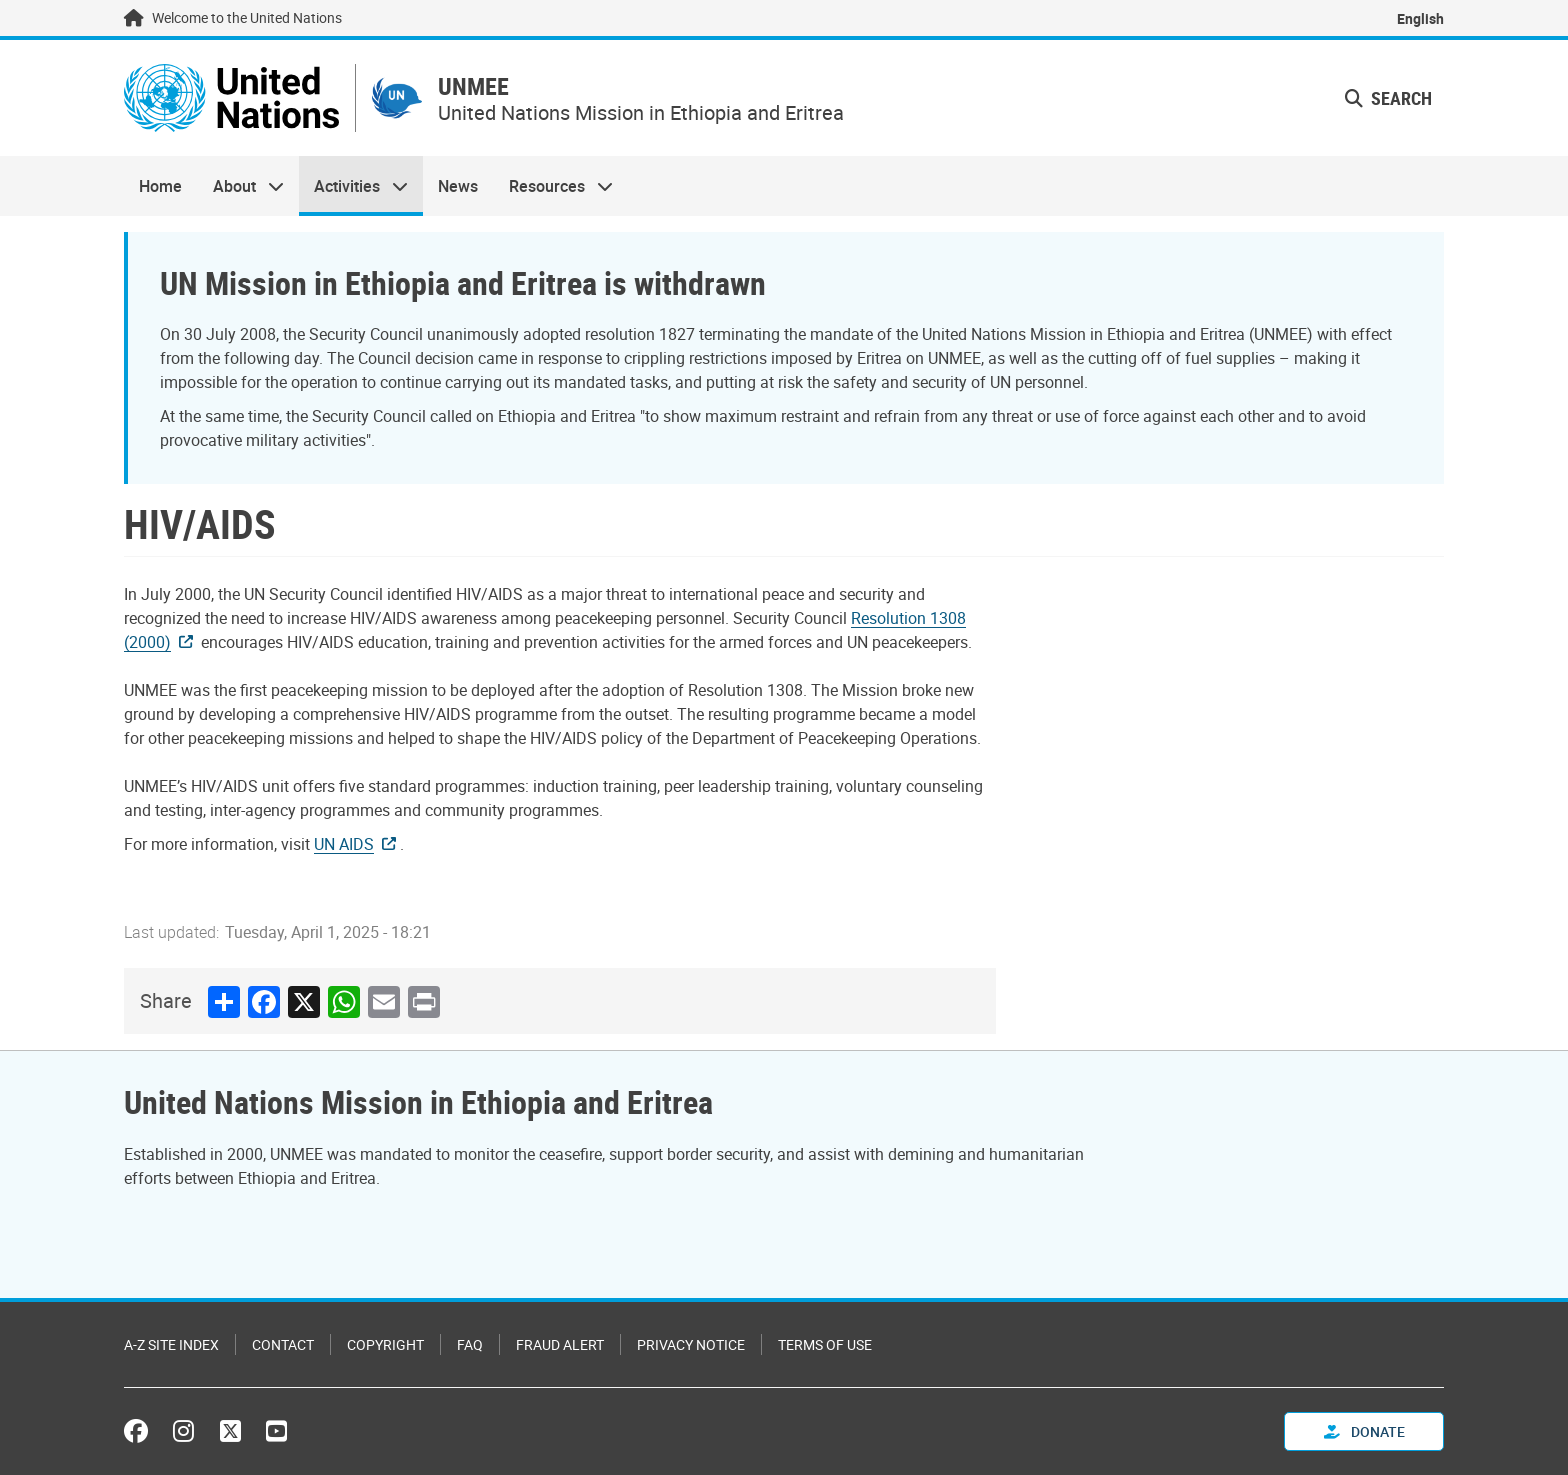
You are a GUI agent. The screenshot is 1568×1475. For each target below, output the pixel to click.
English (1420, 18)
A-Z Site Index (171, 1344)
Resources (553, 186)
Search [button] (1388, 98)
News (458, 186)
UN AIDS (344, 844)
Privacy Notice (691, 1344)
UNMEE (473, 86)
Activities (353, 186)
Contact (283, 1344)
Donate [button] (1364, 1431)
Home (160, 186)
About (240, 186)
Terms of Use (825, 1344)
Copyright (385, 1344)
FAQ (470, 1344)
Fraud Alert (560, 1344)
